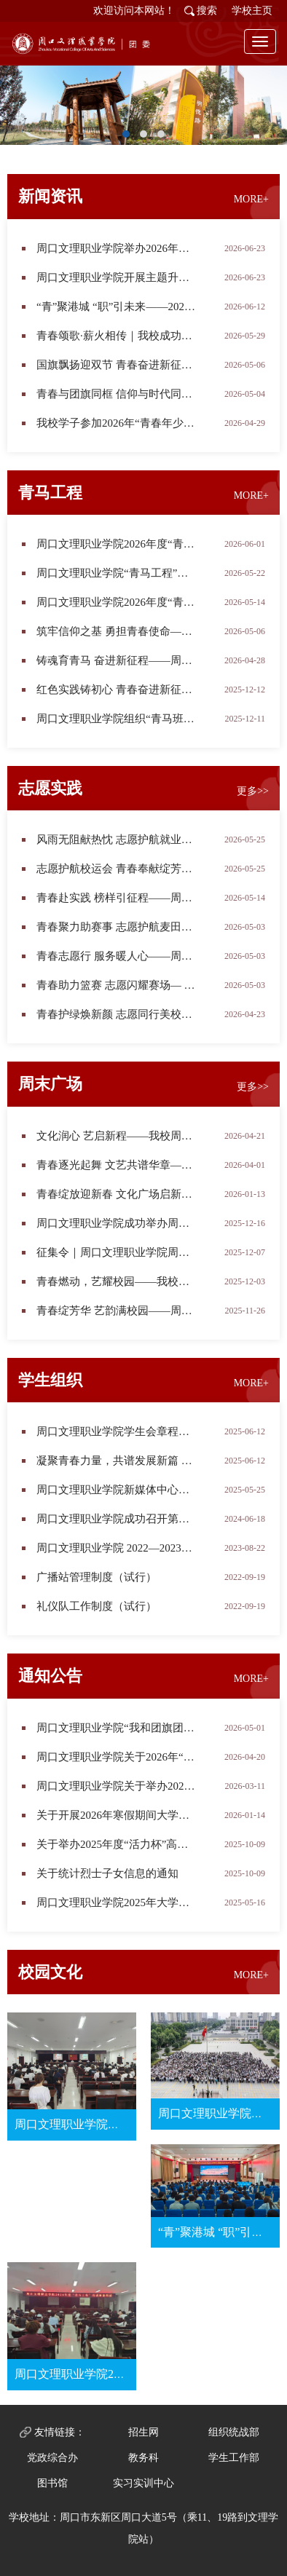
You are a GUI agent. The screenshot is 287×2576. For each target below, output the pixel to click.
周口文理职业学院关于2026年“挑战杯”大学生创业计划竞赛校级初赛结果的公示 (116, 1757)
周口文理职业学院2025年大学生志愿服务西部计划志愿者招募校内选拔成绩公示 (116, 1902)
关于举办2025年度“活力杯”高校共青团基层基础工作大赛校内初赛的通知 (116, 1844)
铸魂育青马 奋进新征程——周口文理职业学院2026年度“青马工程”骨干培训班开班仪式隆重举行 (116, 660)
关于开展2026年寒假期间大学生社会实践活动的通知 (116, 1815)
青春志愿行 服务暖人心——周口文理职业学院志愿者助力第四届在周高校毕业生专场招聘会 (116, 956)
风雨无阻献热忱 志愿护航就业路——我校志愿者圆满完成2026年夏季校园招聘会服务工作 (116, 839)
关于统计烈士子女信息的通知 (107, 1873)
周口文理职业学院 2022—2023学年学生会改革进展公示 (116, 1548)
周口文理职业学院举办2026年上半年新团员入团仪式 (116, 248)
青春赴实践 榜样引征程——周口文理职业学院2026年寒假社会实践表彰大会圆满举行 (116, 898)
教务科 (143, 2457)
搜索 (207, 10)
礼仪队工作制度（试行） (96, 1606)
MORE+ (251, 199)
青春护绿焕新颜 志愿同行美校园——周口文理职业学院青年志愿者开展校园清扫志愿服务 (116, 1014)
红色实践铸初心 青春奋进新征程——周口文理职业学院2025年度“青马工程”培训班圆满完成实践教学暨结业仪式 (116, 689)
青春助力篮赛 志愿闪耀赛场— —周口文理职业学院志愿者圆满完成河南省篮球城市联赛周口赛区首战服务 (116, 985)
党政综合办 (52, 2457)
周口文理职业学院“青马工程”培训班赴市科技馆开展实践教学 (116, 573)
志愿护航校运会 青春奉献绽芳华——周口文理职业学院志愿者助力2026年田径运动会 (116, 868)
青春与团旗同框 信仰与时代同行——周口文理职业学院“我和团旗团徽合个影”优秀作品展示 (116, 394)
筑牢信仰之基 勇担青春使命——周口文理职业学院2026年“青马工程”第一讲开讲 (116, 631)
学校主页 (252, 10)
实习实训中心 (143, 2483)
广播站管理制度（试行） (96, 1577)
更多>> (253, 791)
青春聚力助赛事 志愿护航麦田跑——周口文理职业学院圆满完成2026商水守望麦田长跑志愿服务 (116, 927)
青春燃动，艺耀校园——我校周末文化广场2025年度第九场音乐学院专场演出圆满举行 (116, 1281)
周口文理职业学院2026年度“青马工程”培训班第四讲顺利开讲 (116, 544)
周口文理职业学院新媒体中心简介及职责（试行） (116, 1490)
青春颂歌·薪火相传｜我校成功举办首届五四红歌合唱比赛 (116, 335)
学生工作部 (233, 2457)
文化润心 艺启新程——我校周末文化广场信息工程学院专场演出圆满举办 (116, 1136)
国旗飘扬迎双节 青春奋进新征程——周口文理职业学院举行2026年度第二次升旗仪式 (116, 365)
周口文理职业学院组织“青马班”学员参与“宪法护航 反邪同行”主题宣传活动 (116, 718)
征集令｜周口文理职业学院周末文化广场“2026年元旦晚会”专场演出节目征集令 (116, 1252)
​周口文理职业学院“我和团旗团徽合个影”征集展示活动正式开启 (116, 1728)
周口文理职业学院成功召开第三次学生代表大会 (116, 1519)
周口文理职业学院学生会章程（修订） (116, 1431)
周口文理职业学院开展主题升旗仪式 (116, 277)
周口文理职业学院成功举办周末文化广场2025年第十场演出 (116, 1223)
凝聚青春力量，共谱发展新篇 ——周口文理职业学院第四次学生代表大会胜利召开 (116, 1460)
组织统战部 (233, 2432)
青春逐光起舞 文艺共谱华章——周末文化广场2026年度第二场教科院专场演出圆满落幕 (116, 1165)
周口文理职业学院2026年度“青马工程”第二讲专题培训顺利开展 (116, 602)
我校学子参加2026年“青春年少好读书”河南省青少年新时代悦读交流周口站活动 (116, 423)
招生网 (143, 2432)
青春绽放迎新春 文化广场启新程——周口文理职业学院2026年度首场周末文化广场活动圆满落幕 (116, 1194)
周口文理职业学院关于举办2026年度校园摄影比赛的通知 (116, 1786)
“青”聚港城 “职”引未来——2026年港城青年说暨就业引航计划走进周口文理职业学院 (116, 306)
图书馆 (52, 2483)
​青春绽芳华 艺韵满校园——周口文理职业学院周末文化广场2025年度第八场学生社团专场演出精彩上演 (116, 1310)
